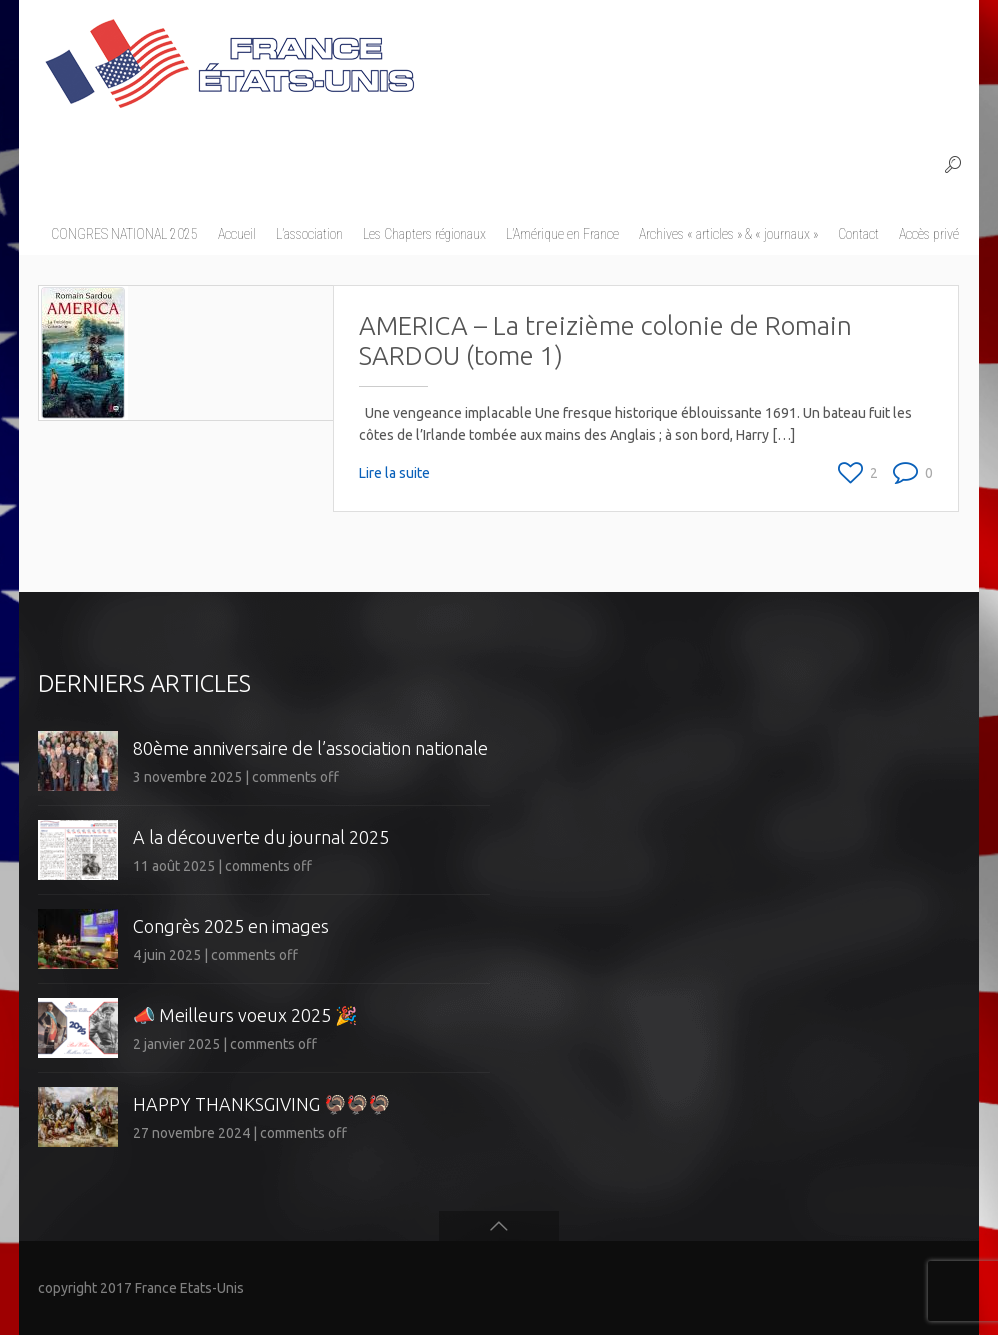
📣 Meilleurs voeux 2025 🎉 (245, 1015)
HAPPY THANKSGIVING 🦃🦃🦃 (261, 1104)
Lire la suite (394, 473)
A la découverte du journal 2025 (261, 837)
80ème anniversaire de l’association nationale (310, 748)
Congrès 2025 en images (231, 926)
